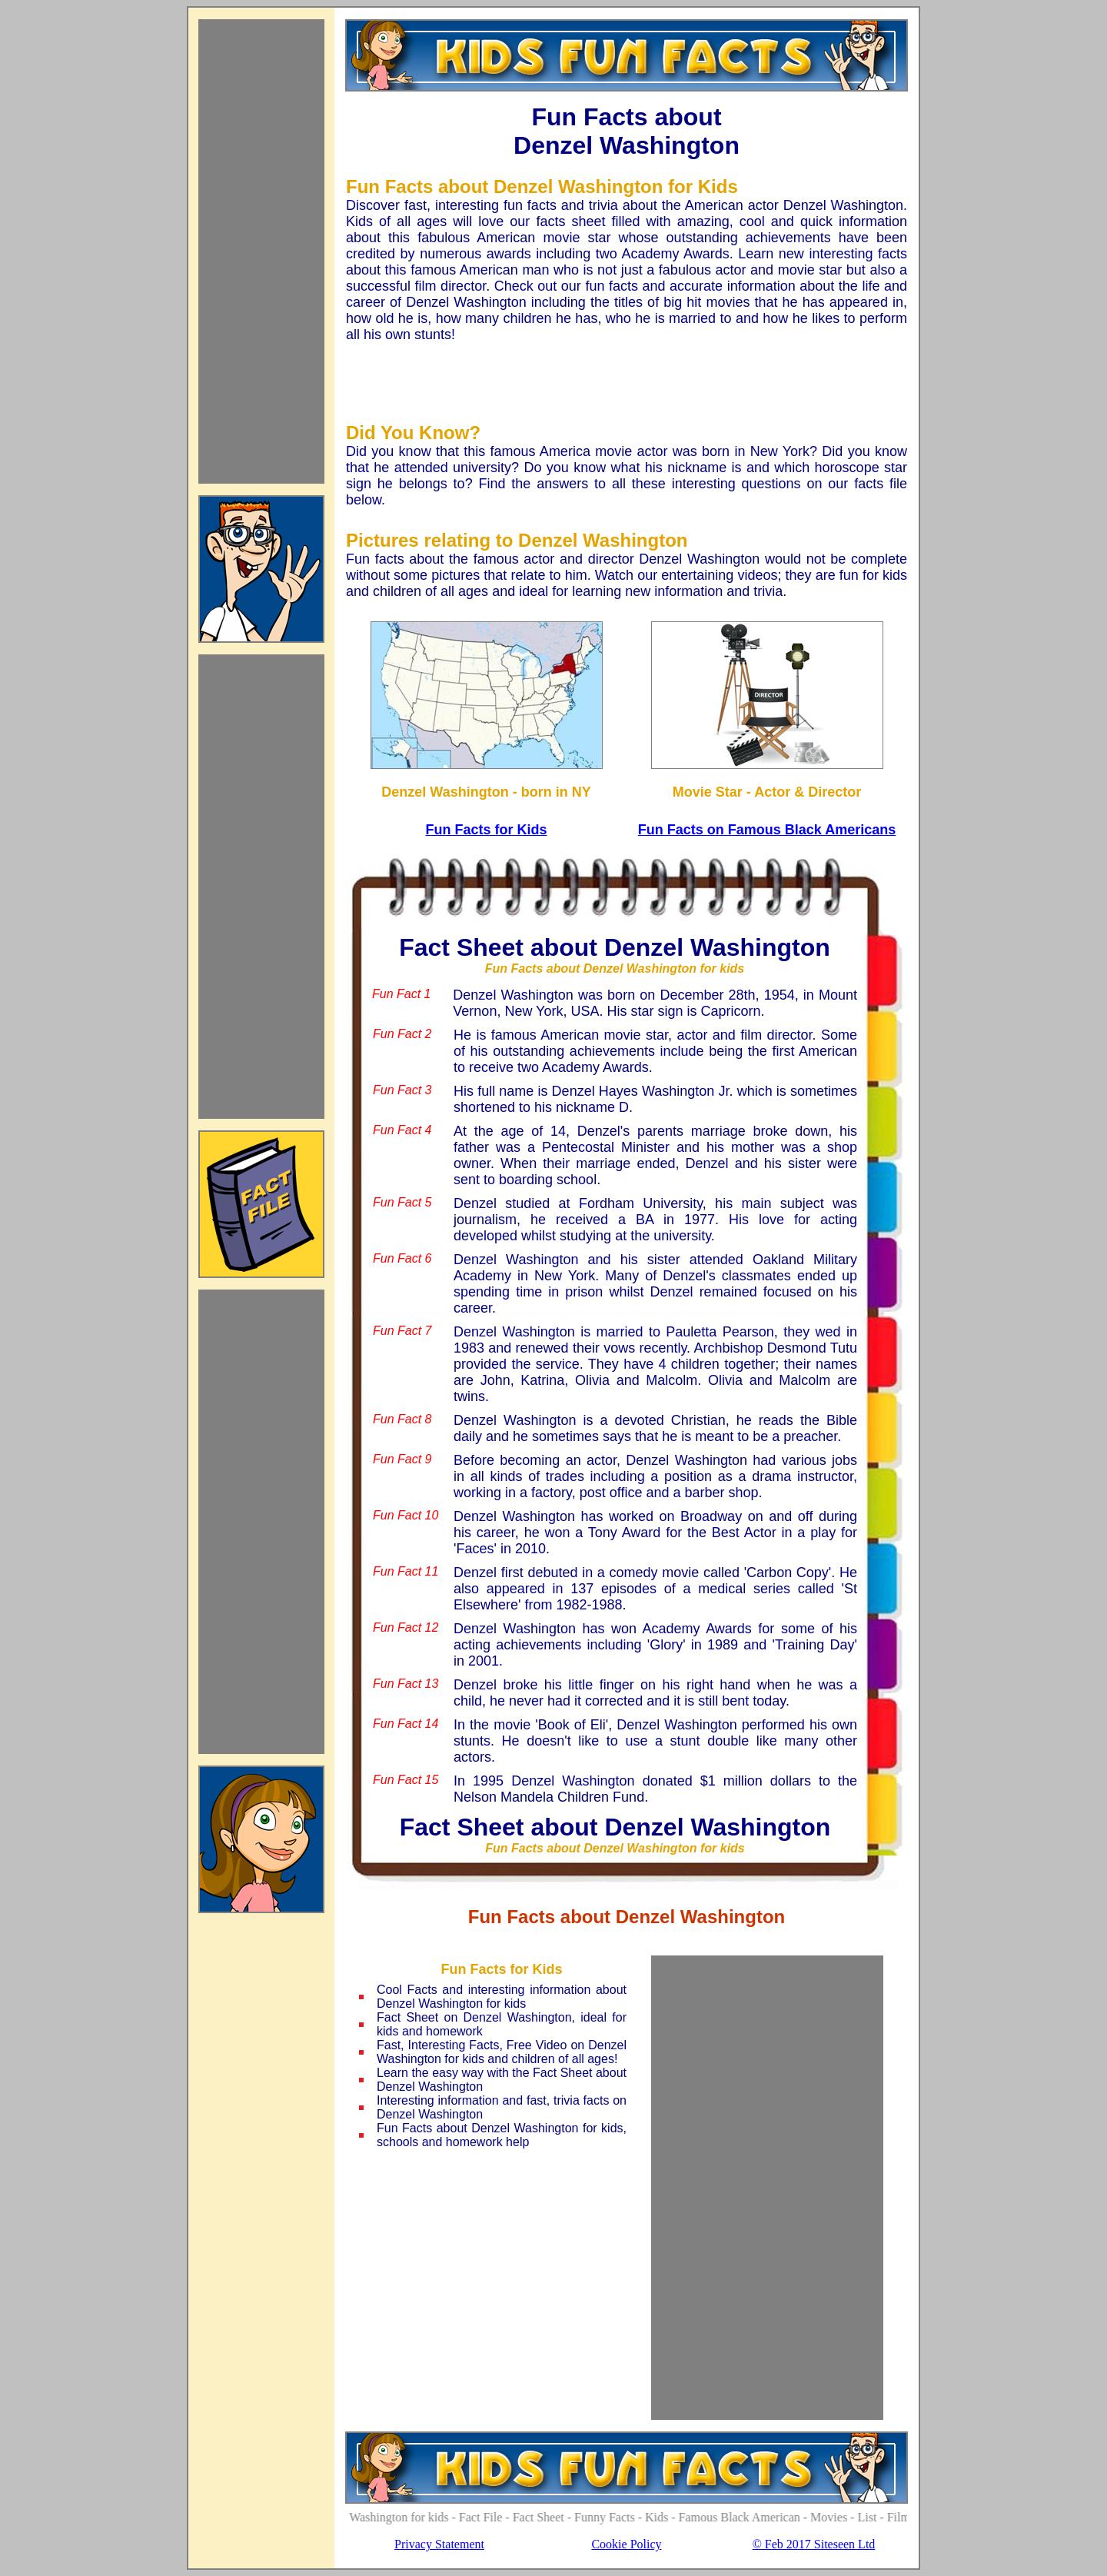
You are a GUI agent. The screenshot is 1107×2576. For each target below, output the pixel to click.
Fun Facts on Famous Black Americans (767, 829)
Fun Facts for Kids (486, 829)
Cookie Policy (626, 2544)
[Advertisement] (261, 251)
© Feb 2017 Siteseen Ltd (814, 2544)
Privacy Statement (439, 2544)
